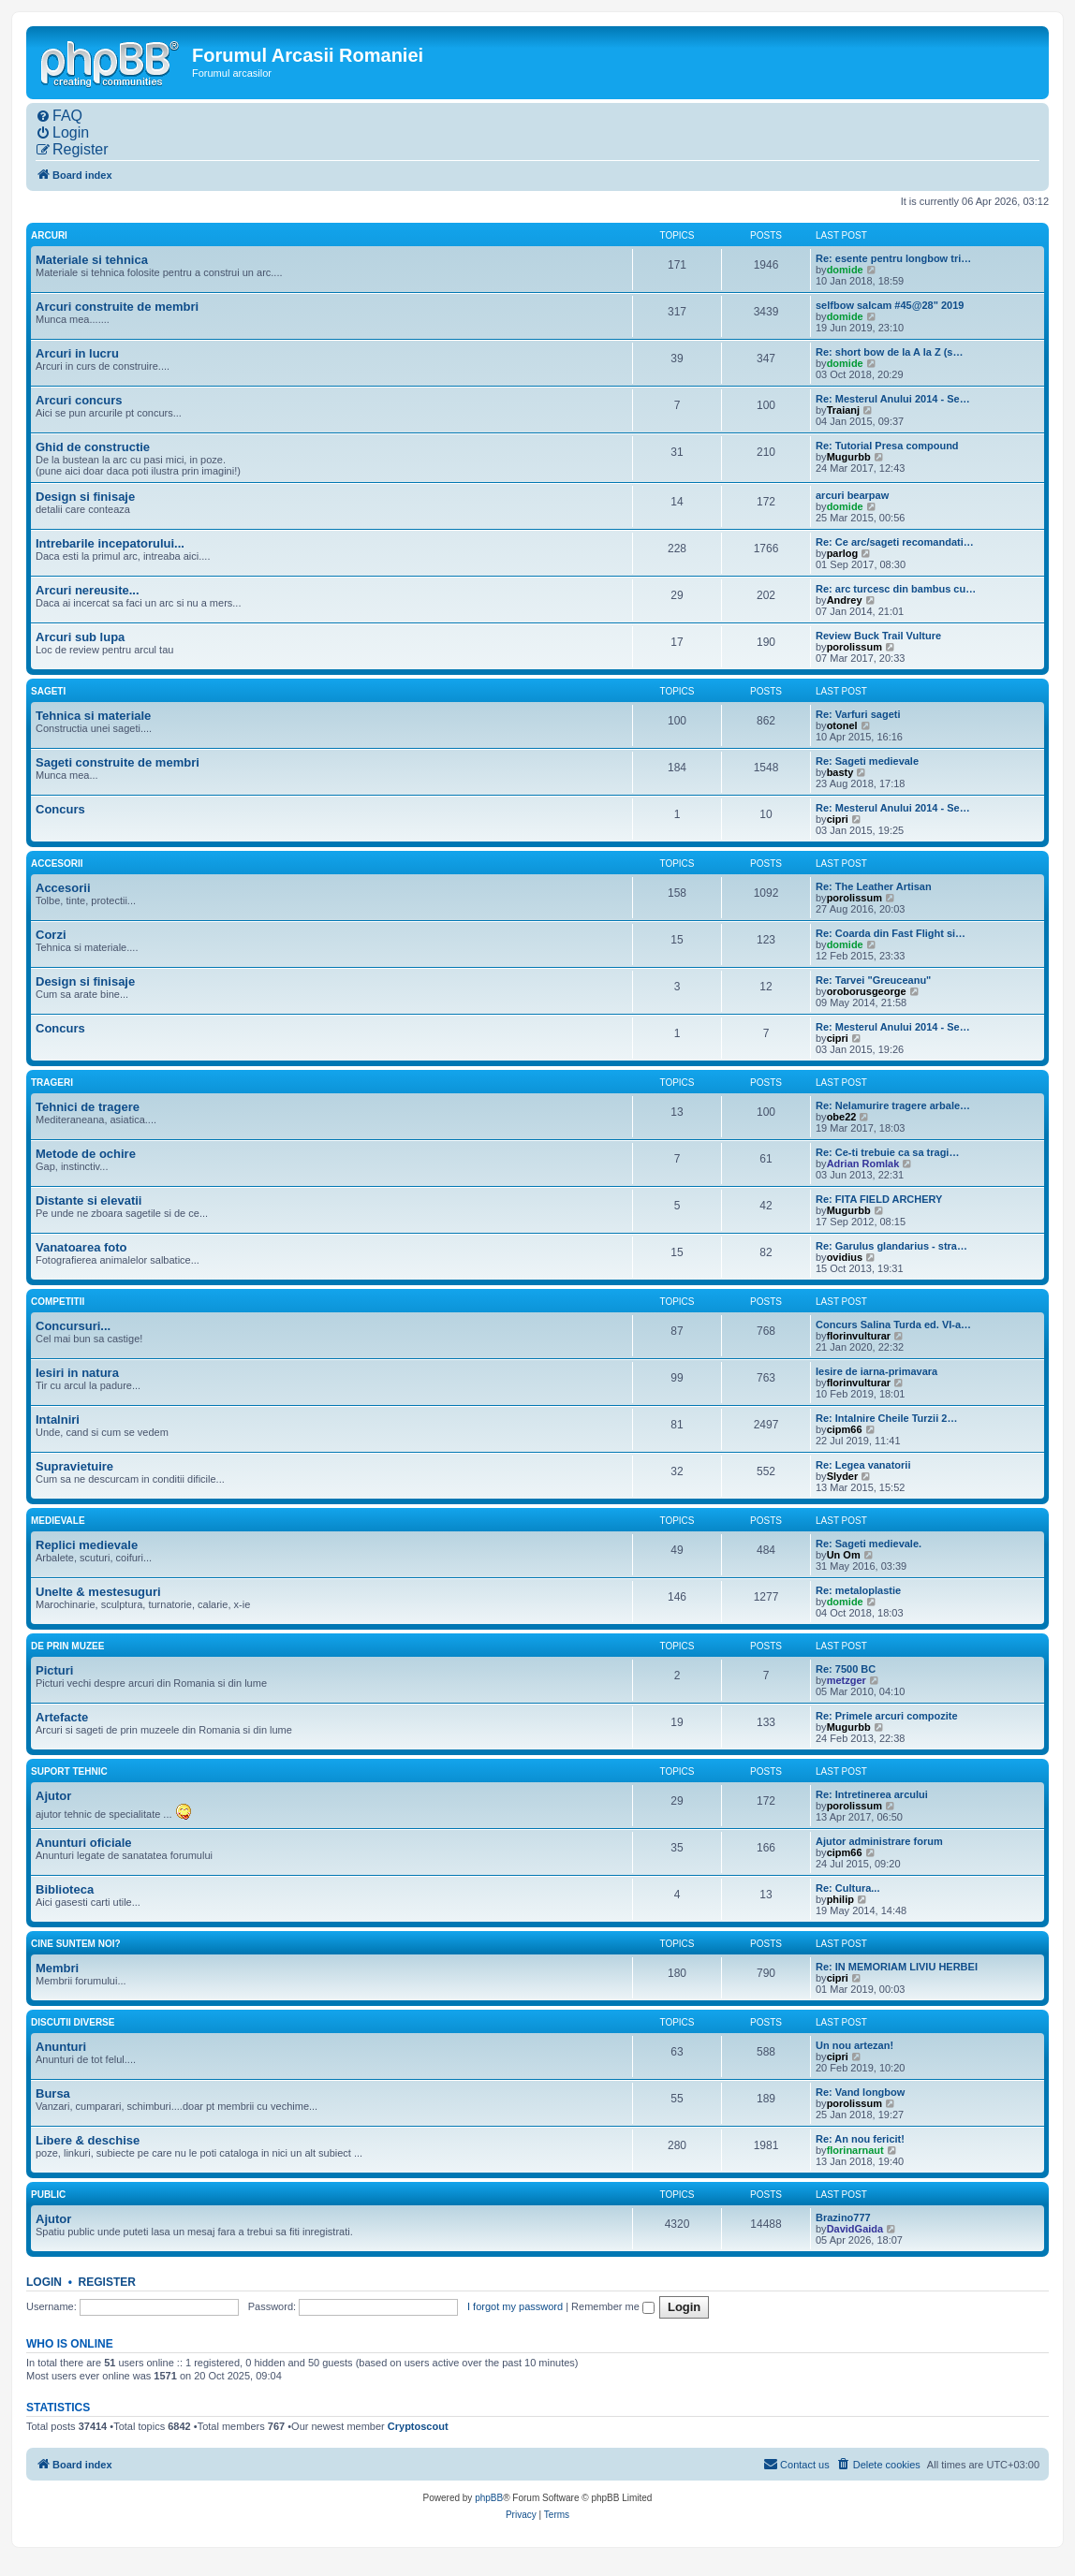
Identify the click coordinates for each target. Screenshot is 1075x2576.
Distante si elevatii (88, 1200)
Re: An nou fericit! (860, 2138)
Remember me (613, 2306)
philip (840, 1899)
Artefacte (62, 1717)
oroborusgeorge (866, 991)
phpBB (489, 2498)
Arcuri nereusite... (88, 590)
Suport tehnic (69, 1771)
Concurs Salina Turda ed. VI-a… (893, 1324)
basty (840, 772)
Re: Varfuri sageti (858, 714)
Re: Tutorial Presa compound (887, 445)
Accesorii (57, 863)
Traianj (843, 410)
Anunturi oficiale (84, 1843)
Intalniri (58, 1419)
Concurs (60, 809)
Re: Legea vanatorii (863, 1465)
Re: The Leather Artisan (874, 886)
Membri (57, 1968)
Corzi (51, 935)
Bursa (53, 2093)
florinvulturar (859, 1335)
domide (845, 269)
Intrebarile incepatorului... (110, 543)
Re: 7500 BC (846, 1669)
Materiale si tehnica (92, 260)
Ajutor (53, 1796)
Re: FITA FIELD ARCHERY (879, 1199)
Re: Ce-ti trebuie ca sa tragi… (887, 1152)
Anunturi (61, 2047)
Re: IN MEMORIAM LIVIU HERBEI (897, 1966)
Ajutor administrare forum (879, 1841)
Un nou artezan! (854, 2045)
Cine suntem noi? (76, 1944)
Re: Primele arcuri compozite (887, 1715)
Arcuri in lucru (77, 353)
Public (48, 2194)
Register (107, 2282)
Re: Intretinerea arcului (872, 1794)
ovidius (845, 1257)
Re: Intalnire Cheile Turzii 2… (886, 1418)
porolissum (854, 646)
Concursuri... (73, 1326)
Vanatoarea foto (81, 1247)
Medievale (58, 1520)
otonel (842, 725)
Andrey (844, 600)
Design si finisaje (85, 497)
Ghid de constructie (93, 447)
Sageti (48, 691)
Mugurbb (849, 456)
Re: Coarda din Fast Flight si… (890, 933)
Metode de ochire (86, 1154)
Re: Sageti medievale (867, 761)
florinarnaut (855, 2150)
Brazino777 (843, 2217)
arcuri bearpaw (852, 495)
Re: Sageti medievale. (868, 1543)
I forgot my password (515, 2306)
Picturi (54, 1670)
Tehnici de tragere (88, 1107)
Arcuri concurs (79, 400)
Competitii (57, 1301)
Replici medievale (87, 1545)
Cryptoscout (418, 2426)
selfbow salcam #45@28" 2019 (890, 305)
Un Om (844, 1554)
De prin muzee (67, 1646)
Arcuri (49, 235)
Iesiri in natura (77, 1373)
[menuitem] (59, 116)
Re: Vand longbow (860, 2092)
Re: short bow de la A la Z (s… (889, 352)
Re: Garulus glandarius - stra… (891, 1245)
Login (44, 2282)
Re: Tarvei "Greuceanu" (873, 980)
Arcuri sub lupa (80, 637)
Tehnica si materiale (93, 716)
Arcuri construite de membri (117, 307)
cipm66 (844, 1429)
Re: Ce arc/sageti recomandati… (895, 542)
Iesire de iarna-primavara (876, 1371)
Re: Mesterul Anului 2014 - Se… (893, 398)
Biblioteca (65, 1889)
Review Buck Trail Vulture (878, 635)
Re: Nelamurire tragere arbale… (893, 1105)
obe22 (842, 1116)
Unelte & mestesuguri (98, 1592)
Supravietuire (74, 1466)
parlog (843, 553)
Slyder (843, 1476)
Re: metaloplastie (858, 1590)
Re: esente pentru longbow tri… (893, 258)
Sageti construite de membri (117, 762)
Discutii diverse (72, 2022)
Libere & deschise (88, 2140)
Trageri (52, 1082)
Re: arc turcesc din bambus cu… (896, 588)
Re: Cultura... (847, 1888)
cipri (837, 819)
